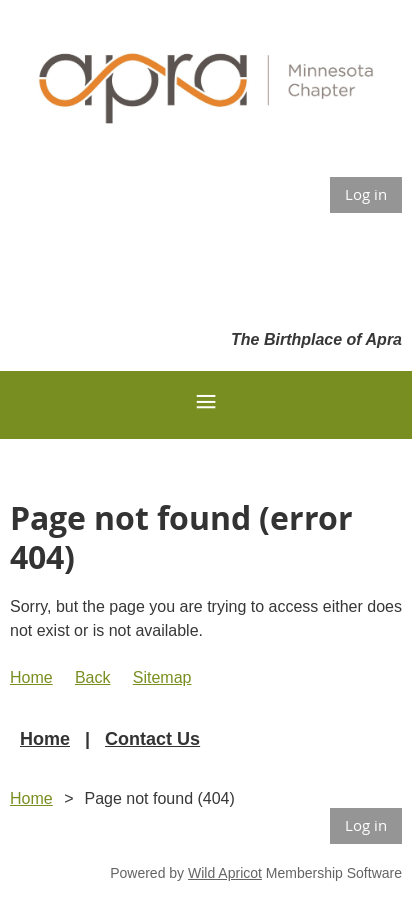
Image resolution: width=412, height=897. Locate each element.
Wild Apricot (225, 873)
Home (31, 677)
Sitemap (162, 677)
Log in (366, 194)
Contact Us (152, 739)
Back (93, 677)
